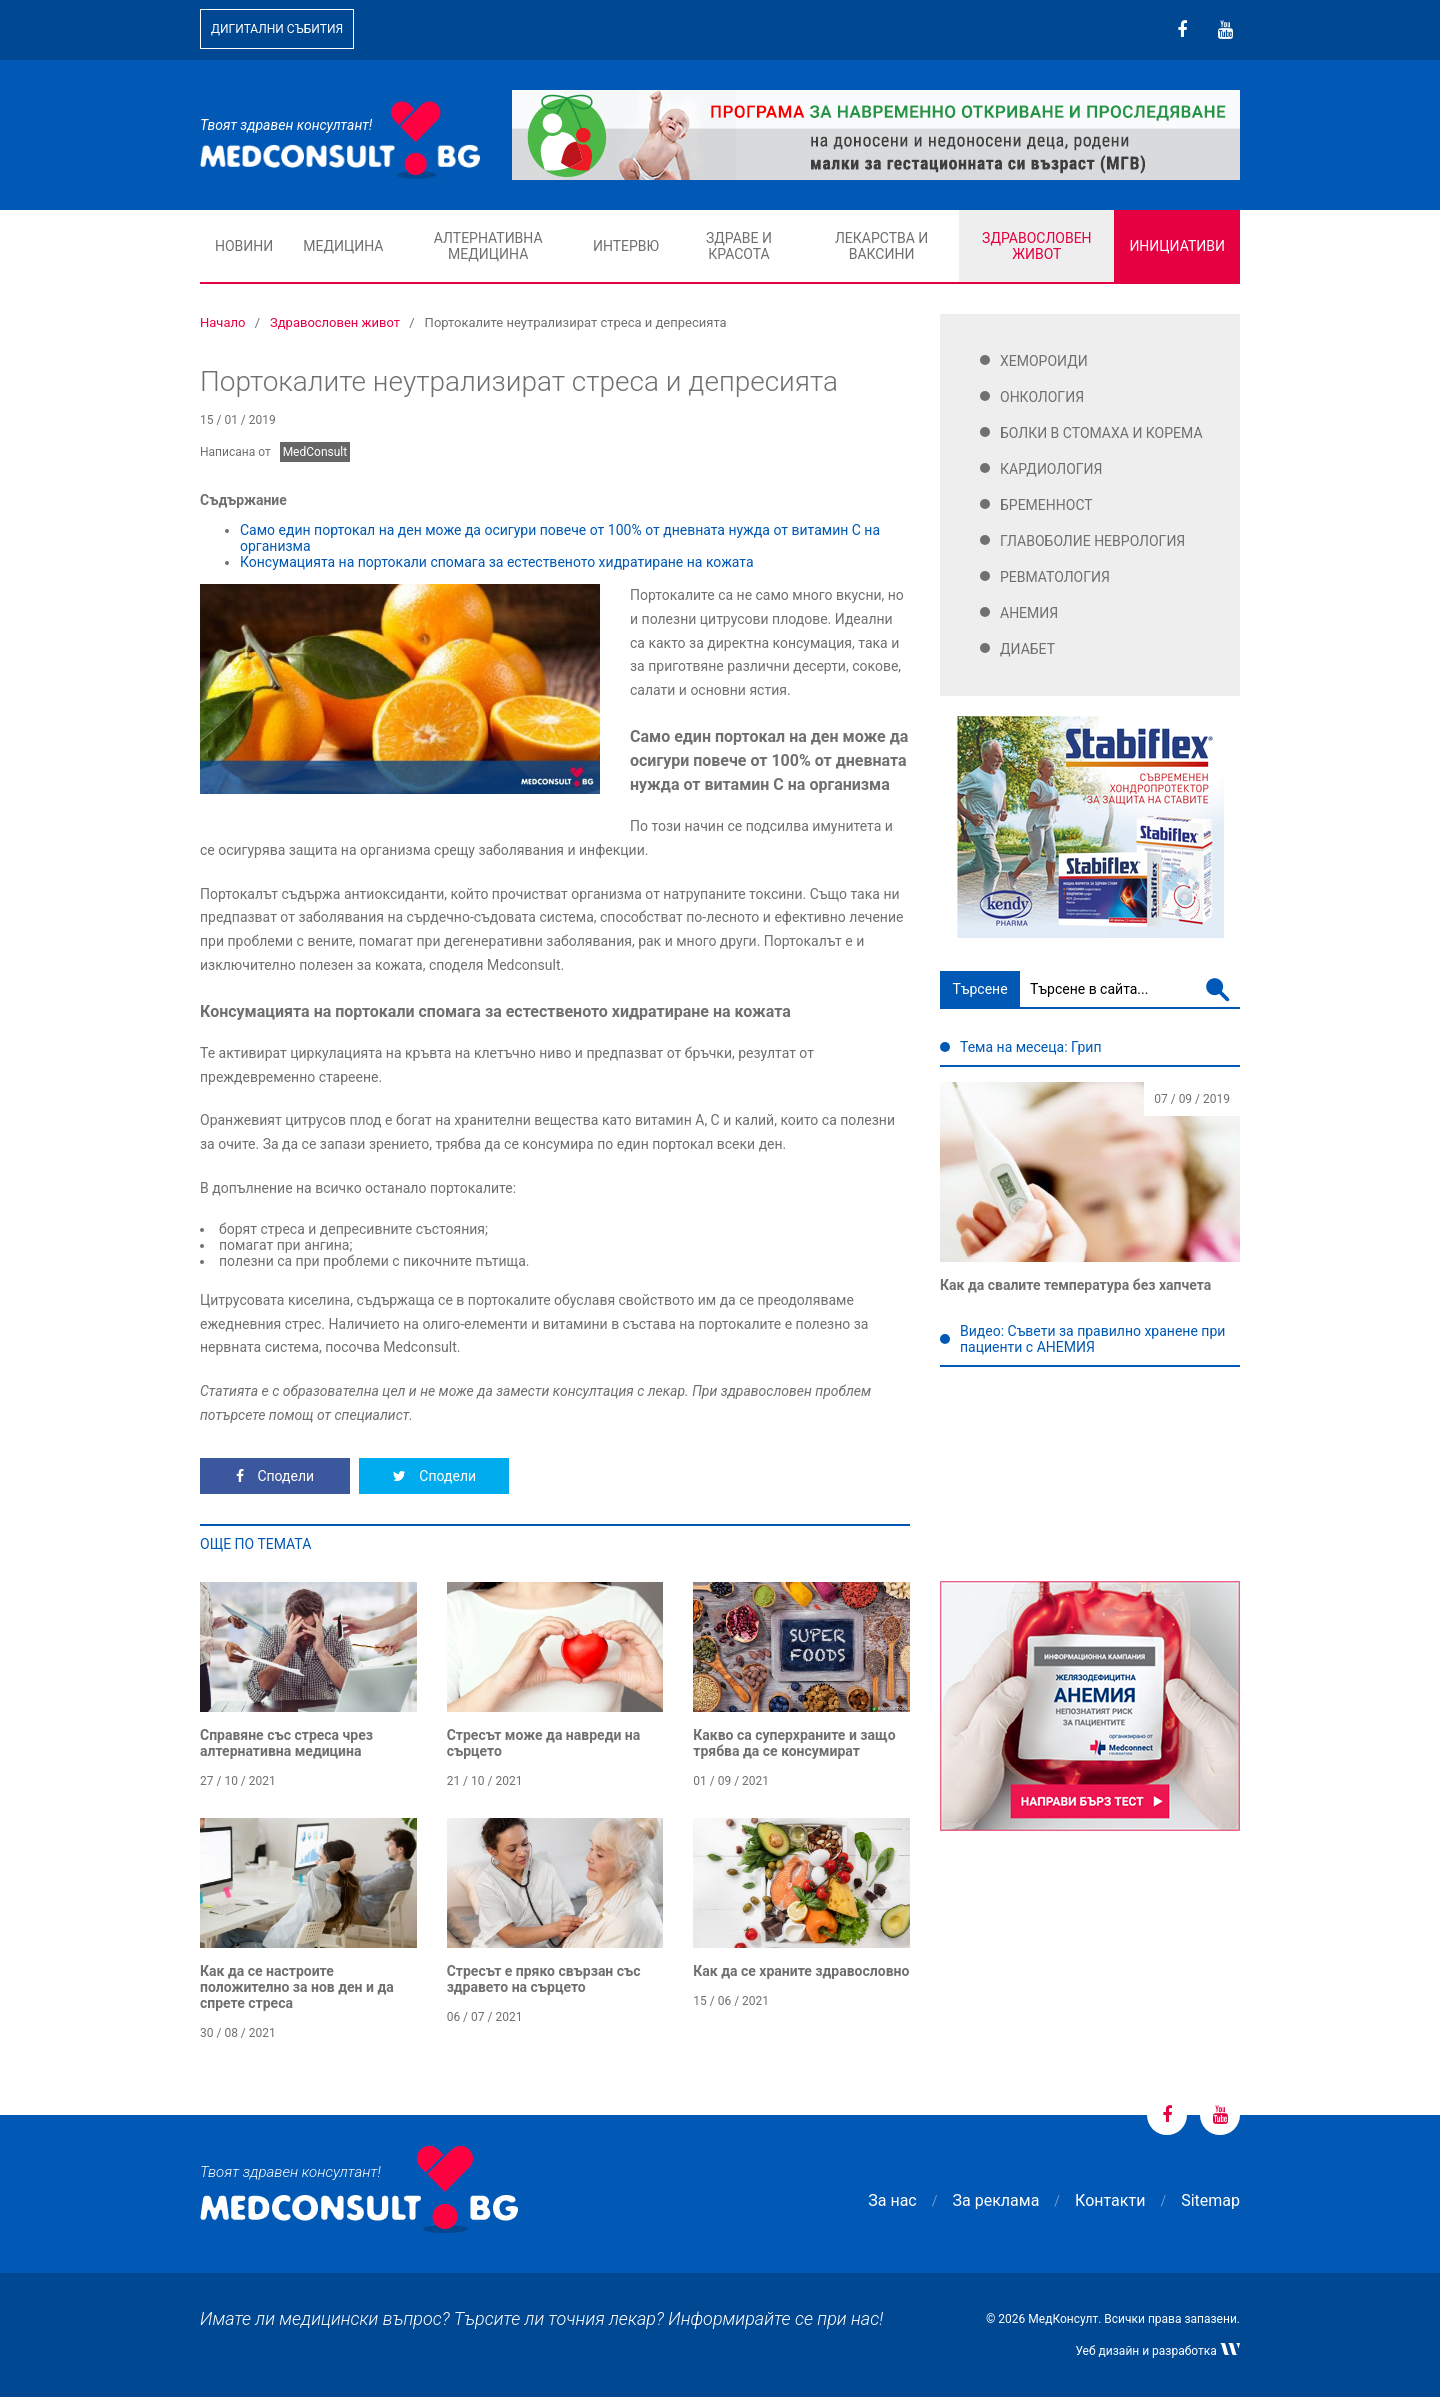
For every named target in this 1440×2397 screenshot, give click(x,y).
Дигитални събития (277, 29)
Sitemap (1210, 2200)
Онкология (1042, 397)
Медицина (343, 246)
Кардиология (1051, 469)
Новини (244, 246)
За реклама (996, 2200)
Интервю (626, 246)
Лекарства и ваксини (881, 246)
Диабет (1027, 649)
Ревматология (1055, 577)
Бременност (1046, 505)
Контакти (1110, 2200)
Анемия (1029, 613)
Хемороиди (1044, 361)
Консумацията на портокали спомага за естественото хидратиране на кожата (497, 562)
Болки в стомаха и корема (1101, 433)
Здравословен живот (1037, 246)
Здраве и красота (739, 246)
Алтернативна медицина (488, 246)
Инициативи (1177, 246)
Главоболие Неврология (1092, 541)
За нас (892, 2200)
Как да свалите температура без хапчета (1075, 1285)
